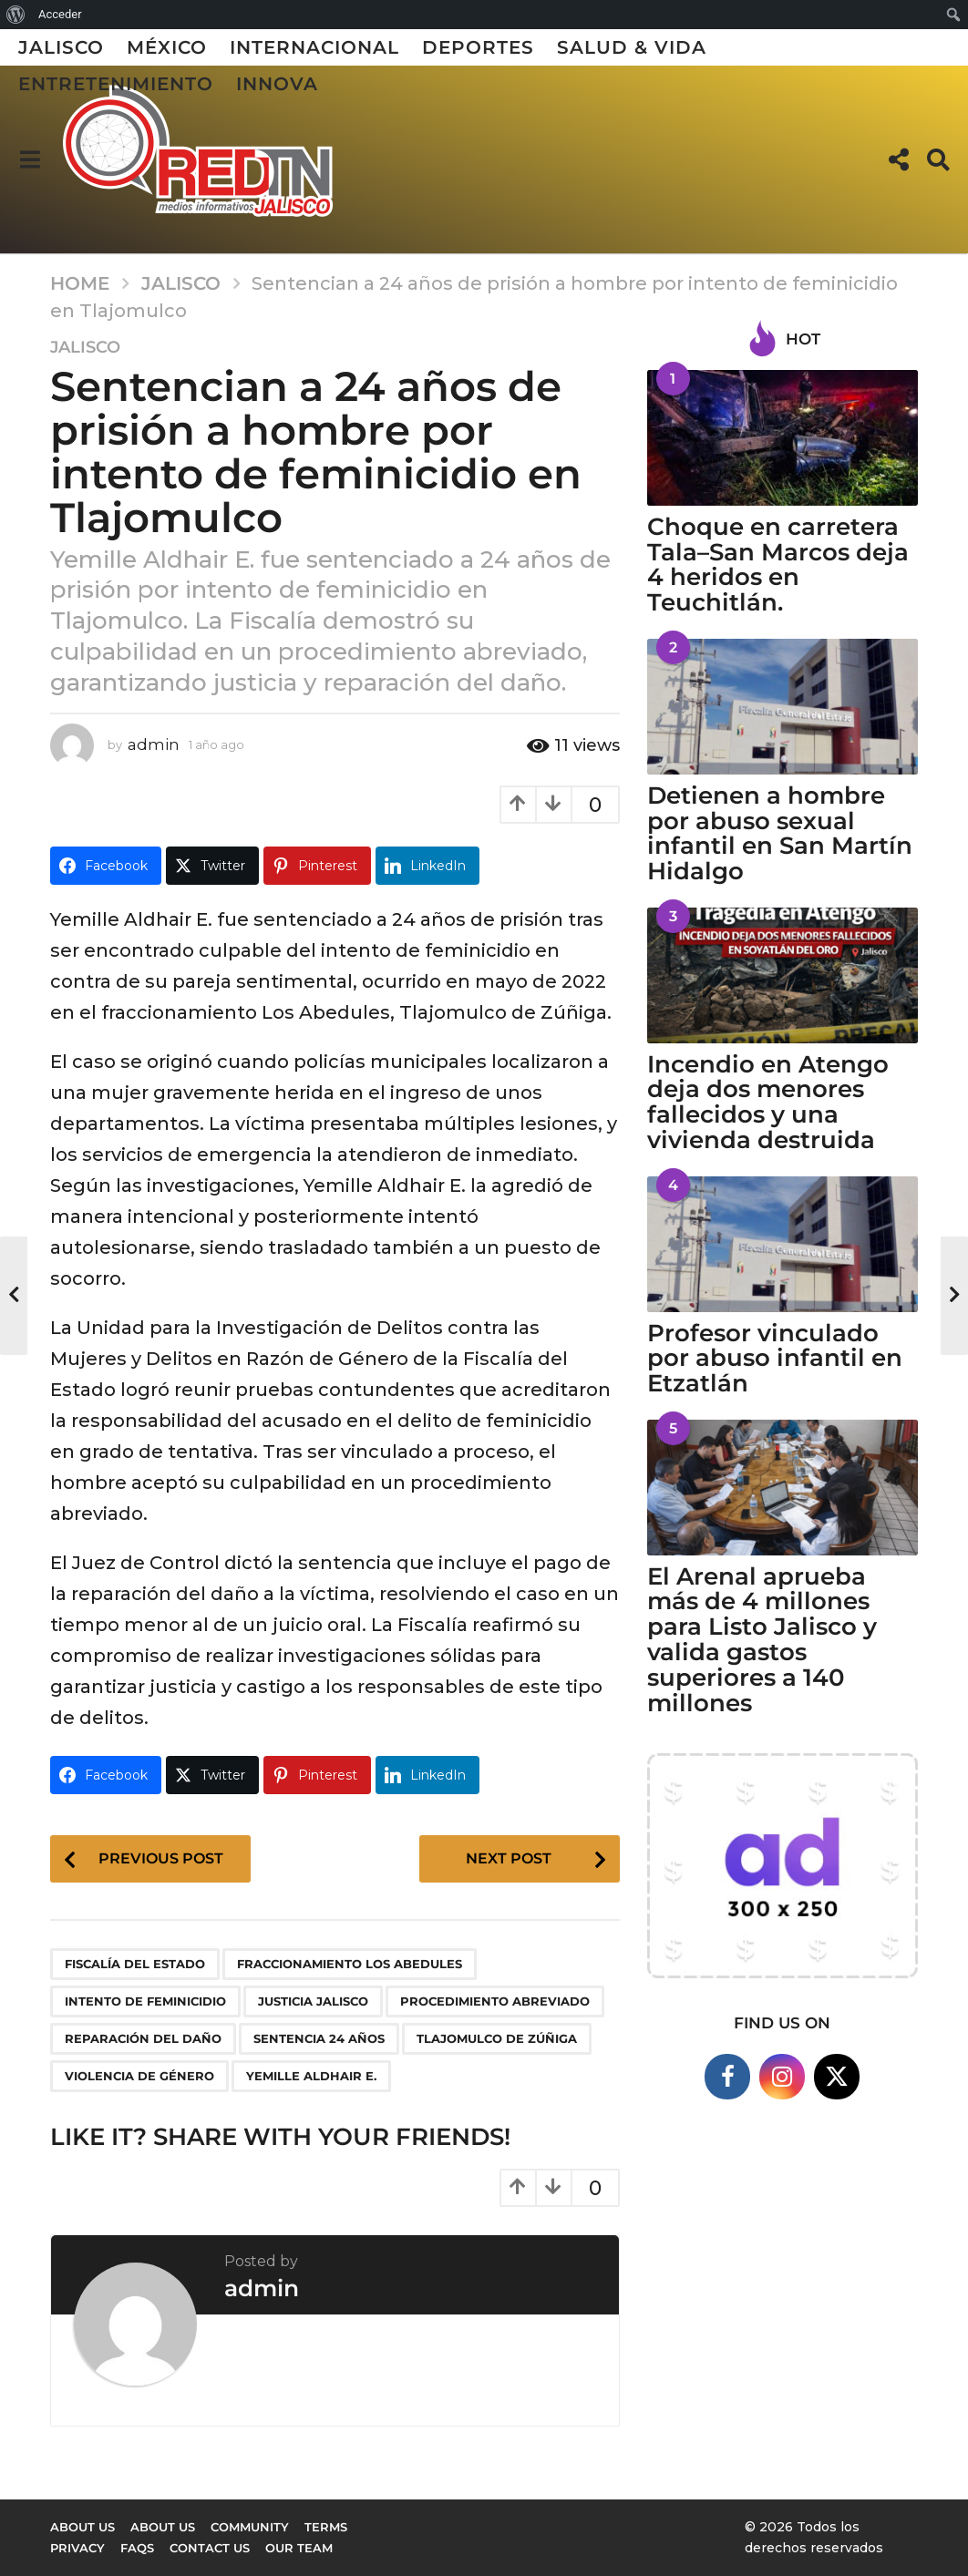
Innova (277, 84)
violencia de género (139, 2075)
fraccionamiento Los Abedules (349, 1963)
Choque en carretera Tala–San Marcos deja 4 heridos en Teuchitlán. (778, 564)
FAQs (137, 2547)
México (167, 47)
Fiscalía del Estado (135, 1963)
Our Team (299, 2547)
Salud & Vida (631, 47)
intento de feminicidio (145, 2001)
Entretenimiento (115, 84)
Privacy (77, 2547)
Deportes (478, 47)
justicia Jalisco (313, 2001)
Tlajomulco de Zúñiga (497, 2038)
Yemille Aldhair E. (311, 2075)
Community (250, 2527)
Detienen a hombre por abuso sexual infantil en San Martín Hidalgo (779, 833)
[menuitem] (16, 14)
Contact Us (210, 2547)
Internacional (314, 47)
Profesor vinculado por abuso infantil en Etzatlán (774, 1359)
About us (82, 2527)
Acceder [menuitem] (60, 14)
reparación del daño (143, 2038)
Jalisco (61, 47)
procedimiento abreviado (495, 2001)
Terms (325, 2527)
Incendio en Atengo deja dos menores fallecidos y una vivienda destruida (768, 1102)
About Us (162, 2527)
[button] (29, 159)
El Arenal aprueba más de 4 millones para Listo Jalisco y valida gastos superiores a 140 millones (762, 1640)
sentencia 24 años (319, 2038)
